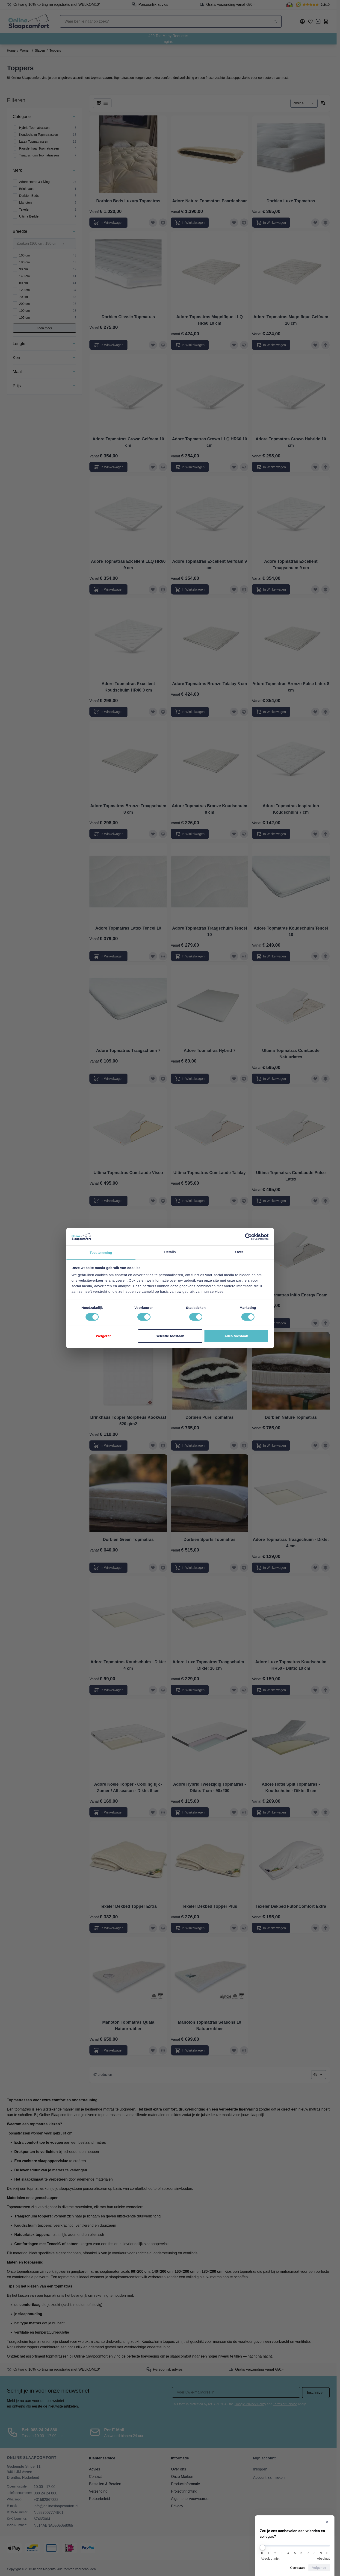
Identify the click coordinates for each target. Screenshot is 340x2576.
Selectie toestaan (170, 1336)
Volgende (319, 2568)
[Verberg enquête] (327, 2522)
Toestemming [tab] (101, 1252)
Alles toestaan (236, 1336)
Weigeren (104, 1336)
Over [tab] (239, 1252)
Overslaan (297, 2568)
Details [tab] (170, 1252)
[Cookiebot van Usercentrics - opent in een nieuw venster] (248, 1236)
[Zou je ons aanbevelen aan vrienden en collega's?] (295, 2546)
